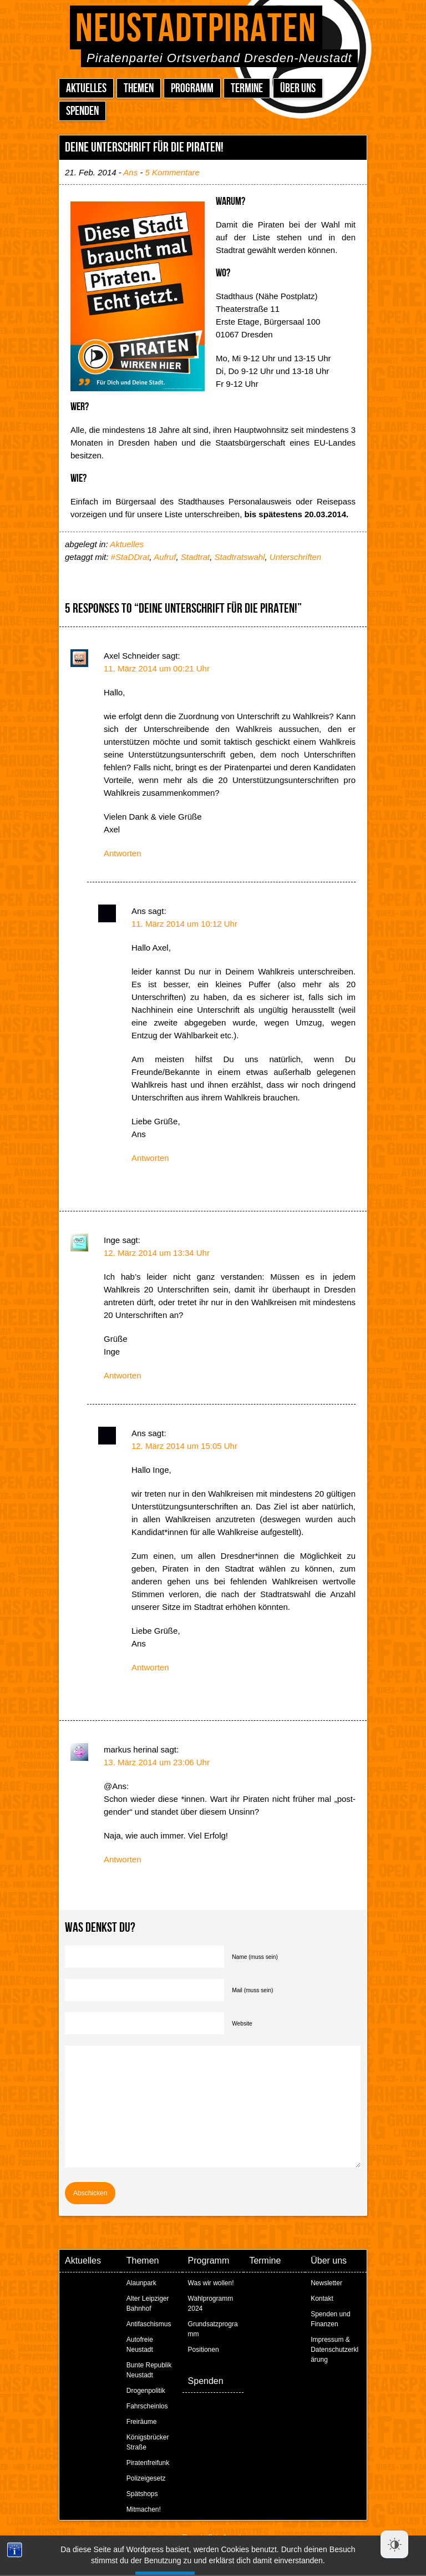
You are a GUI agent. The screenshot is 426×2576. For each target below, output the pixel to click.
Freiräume (141, 2422)
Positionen (203, 2349)
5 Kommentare (172, 172)
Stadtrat (195, 557)
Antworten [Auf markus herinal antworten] (122, 1859)
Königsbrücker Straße (147, 2442)
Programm (192, 88)
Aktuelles (86, 88)
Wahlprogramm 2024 (211, 2303)
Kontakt (322, 2298)
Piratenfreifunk (147, 2463)
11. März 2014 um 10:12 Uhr (184, 923)
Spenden (82, 111)
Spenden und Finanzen (330, 2319)
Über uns (298, 88)
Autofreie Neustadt (139, 2344)
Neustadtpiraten (196, 29)
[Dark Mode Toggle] (394, 2544)
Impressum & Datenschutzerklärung (334, 2349)
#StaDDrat (130, 557)
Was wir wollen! (211, 2283)
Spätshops (142, 2494)
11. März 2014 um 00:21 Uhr (157, 668)
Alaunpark (141, 2283)
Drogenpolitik (145, 2391)
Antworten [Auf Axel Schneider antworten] (122, 853)
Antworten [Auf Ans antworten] (150, 1158)
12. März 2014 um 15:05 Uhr (184, 1446)
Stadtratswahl (240, 557)
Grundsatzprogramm (213, 2329)
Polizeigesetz (146, 2478)
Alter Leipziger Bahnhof (147, 2303)
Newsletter (326, 2283)
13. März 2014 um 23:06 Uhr (157, 1762)
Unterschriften (295, 557)
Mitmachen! (143, 2509)
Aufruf (165, 557)
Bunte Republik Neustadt (148, 2370)
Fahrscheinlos (147, 2406)
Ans (130, 172)
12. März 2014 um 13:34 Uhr (157, 1252)
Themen (139, 88)
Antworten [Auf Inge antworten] (122, 1375)
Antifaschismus (148, 2324)
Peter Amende (226, 2537)
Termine (247, 88)
